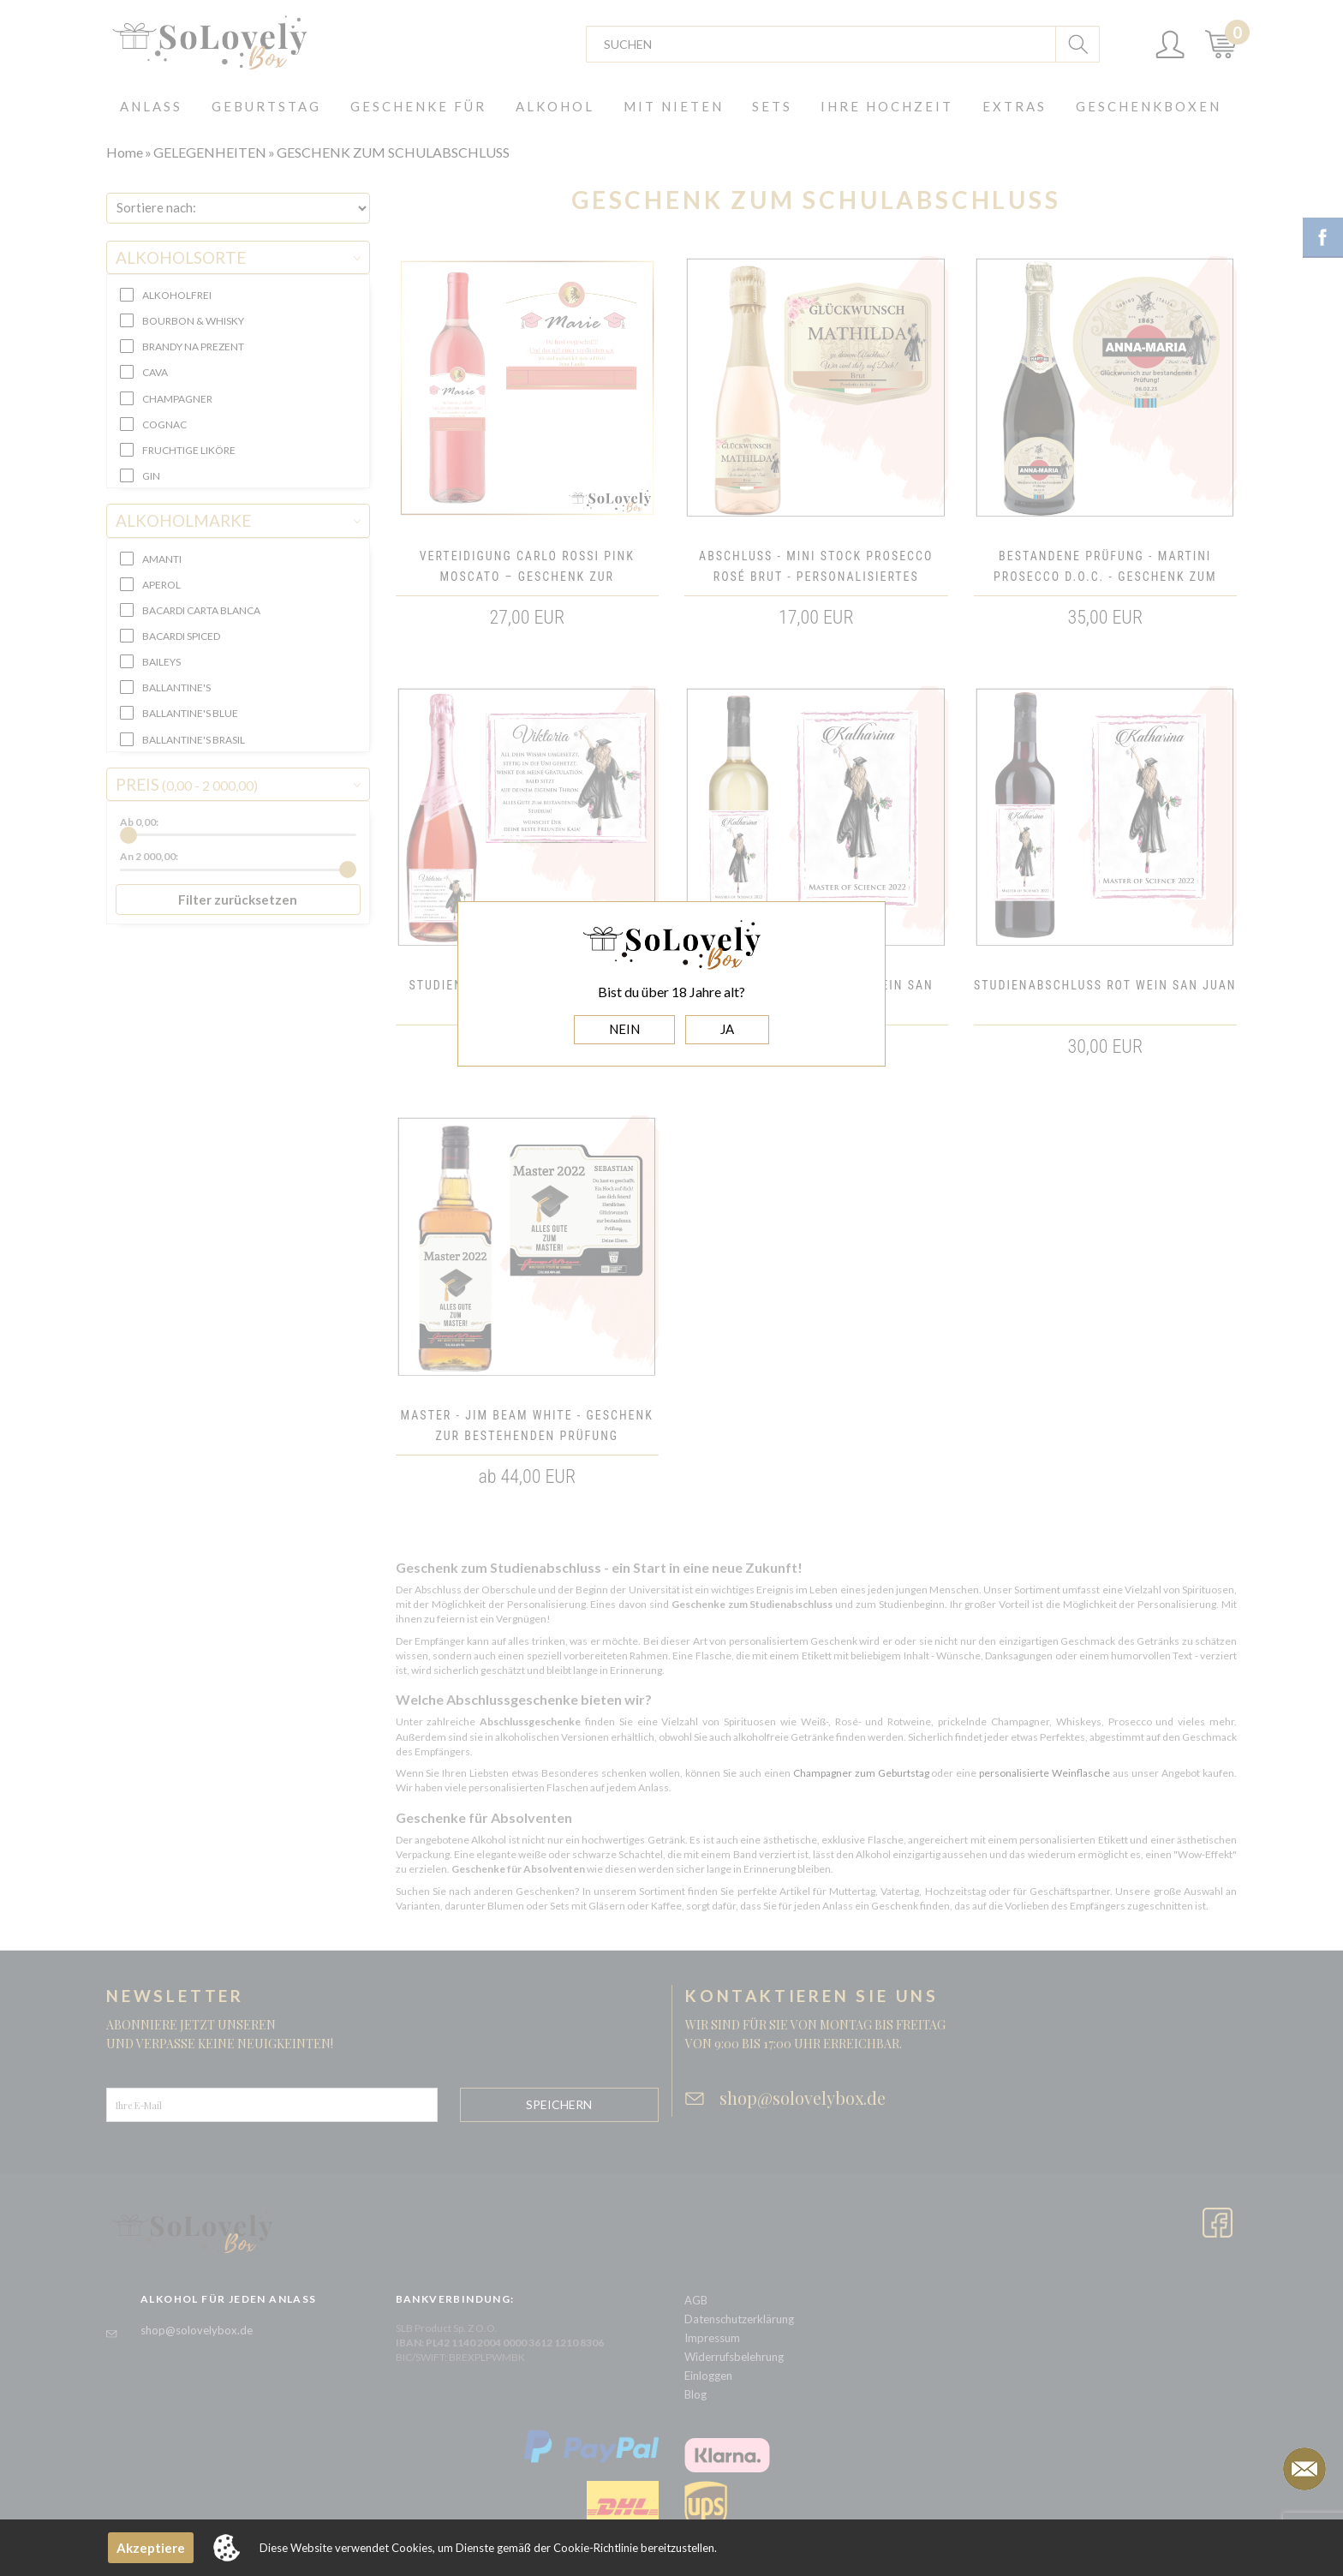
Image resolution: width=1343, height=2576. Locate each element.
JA (727, 1029)
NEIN (624, 1029)
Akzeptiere (150, 2547)
